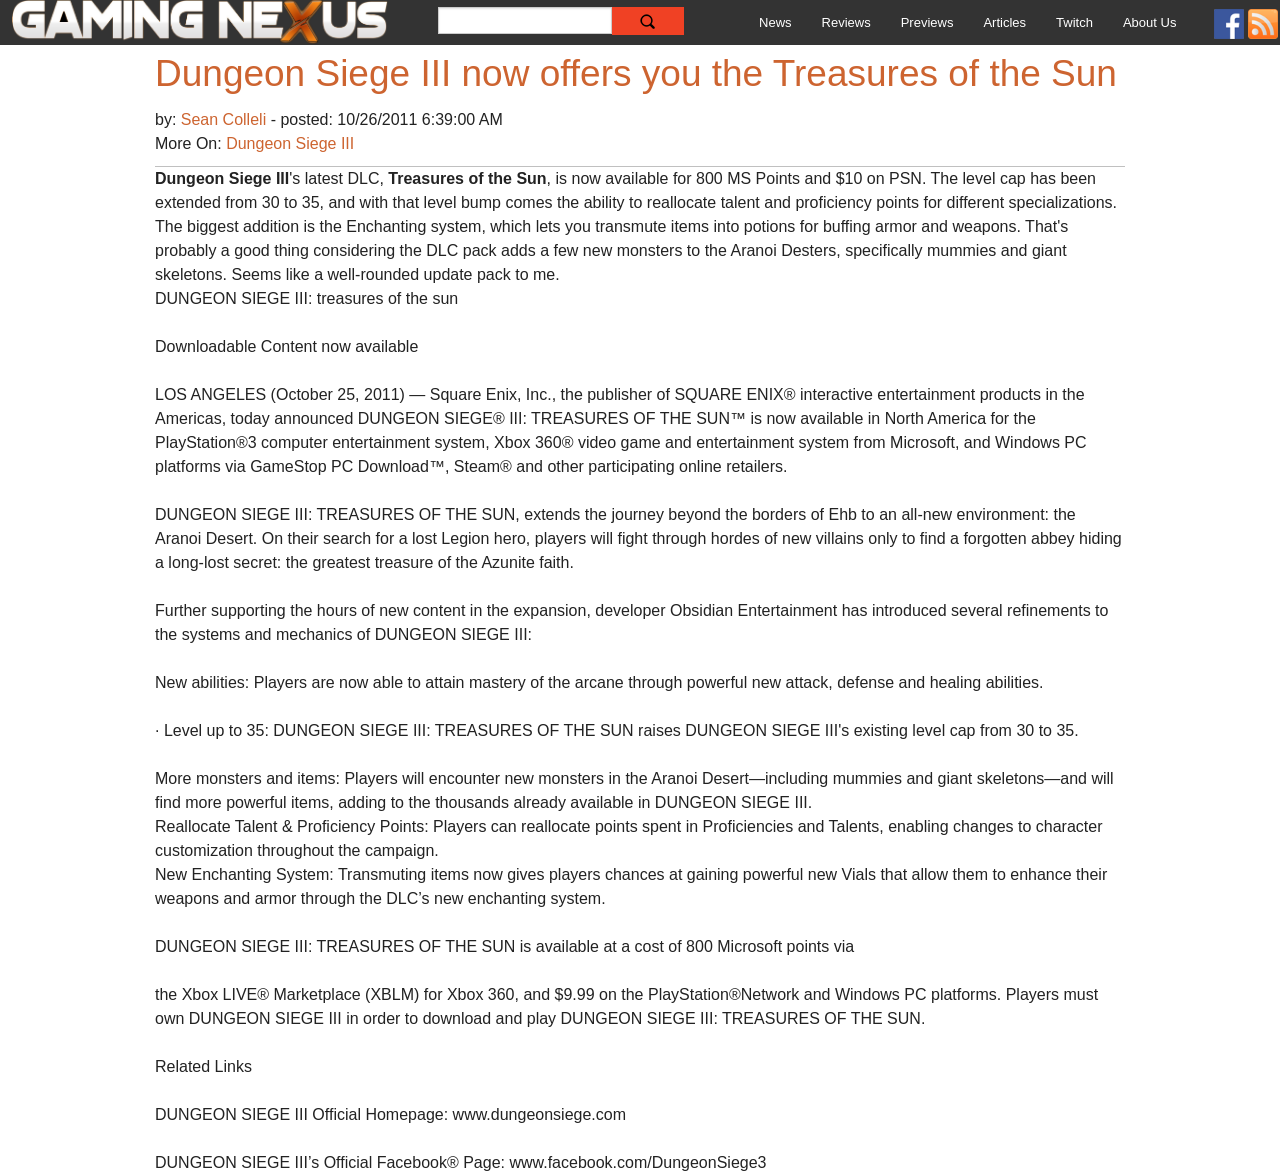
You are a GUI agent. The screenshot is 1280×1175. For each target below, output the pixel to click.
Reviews (846, 22)
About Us (1149, 22)
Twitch (1074, 22)
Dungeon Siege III (290, 143)
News (775, 22)
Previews (927, 22)
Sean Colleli (226, 119)
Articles (1004, 22)
